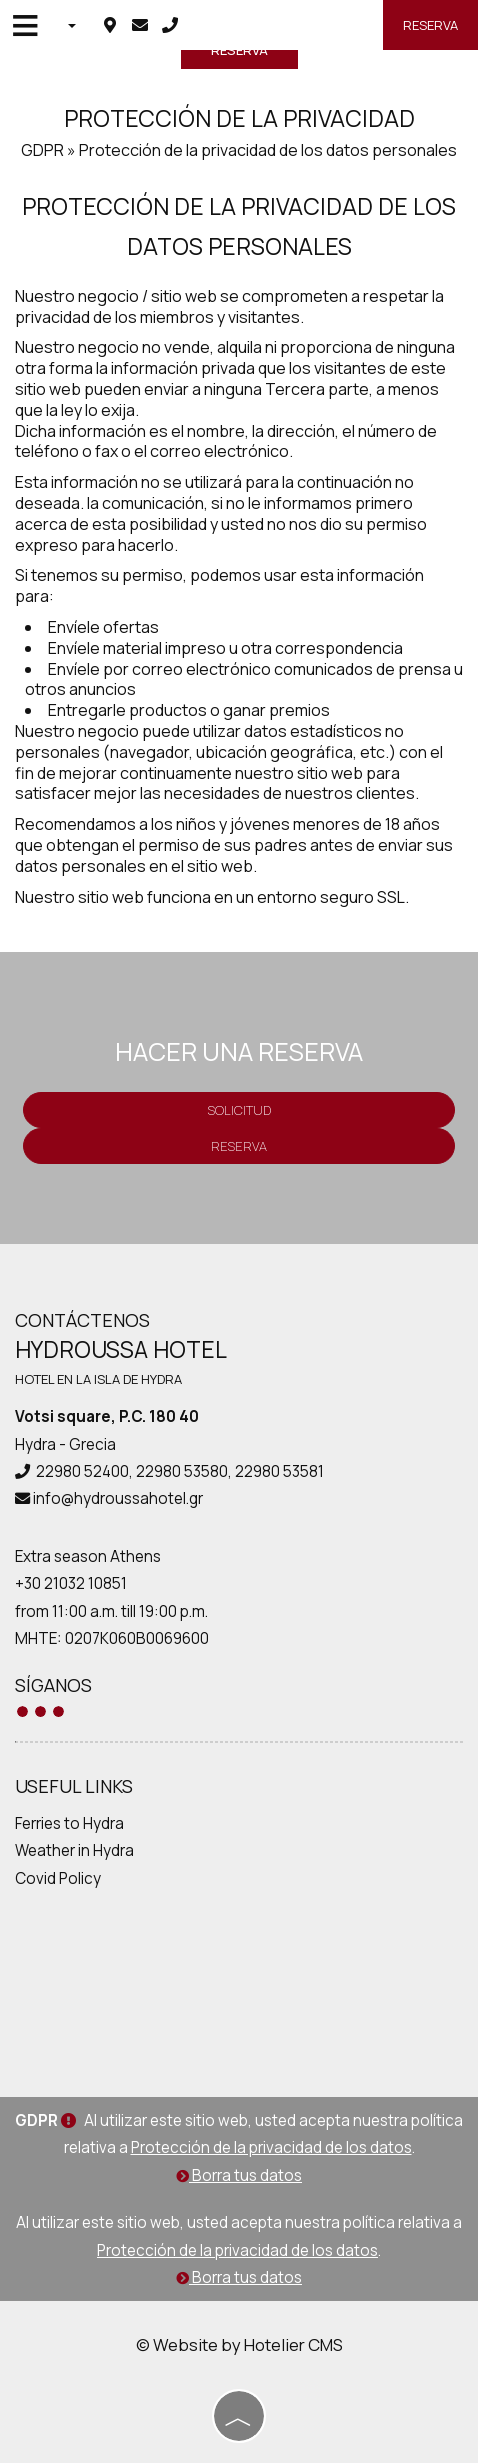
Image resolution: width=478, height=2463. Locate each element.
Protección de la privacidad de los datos (271, 2147)
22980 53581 (279, 1471)
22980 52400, (84, 1471)
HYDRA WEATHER (239, 1987)
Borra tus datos (239, 2175)
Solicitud (239, 1110)
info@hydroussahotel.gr (118, 1498)
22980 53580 (182, 1471)
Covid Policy (58, 1878)
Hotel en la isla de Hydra (98, 1379)
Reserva (430, 25)
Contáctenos (82, 1320)
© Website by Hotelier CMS (239, 2344)
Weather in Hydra (74, 1850)
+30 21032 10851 (71, 1583)
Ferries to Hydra (69, 1823)
